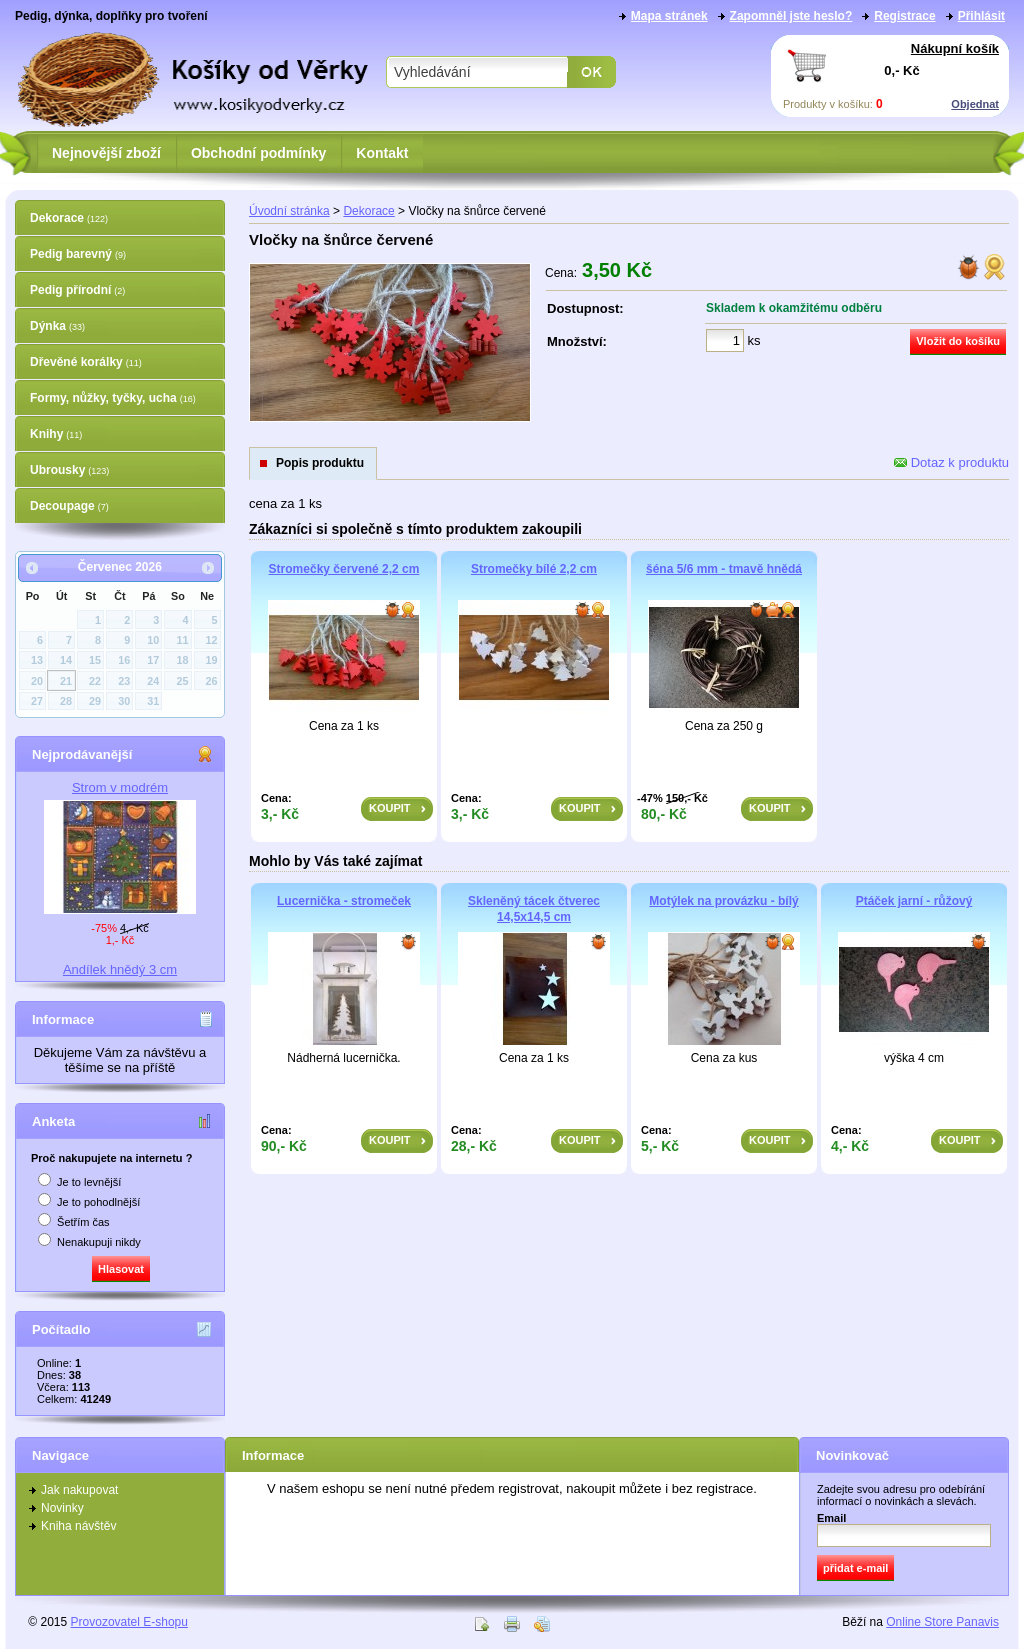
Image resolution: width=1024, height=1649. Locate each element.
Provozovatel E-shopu (129, 1622)
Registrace (904, 16)
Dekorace (69, 218)
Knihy (56, 434)
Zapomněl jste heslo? (791, 16)
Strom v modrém (120, 787)
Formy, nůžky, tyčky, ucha (113, 398)
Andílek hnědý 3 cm (120, 969)
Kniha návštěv (78, 1526)
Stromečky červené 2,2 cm (344, 569)
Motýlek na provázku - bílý (723, 901)
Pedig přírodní (77, 290)
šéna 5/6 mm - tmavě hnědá (724, 569)
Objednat (975, 104)
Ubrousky (69, 470)
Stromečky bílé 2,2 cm (534, 569)
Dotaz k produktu (951, 462)
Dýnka (57, 326)
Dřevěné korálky (86, 362)
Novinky (62, 1508)
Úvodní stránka (289, 211)
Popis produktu (320, 463)
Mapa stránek (669, 16)
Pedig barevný (78, 254)
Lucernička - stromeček (344, 901)
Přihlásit (981, 16)
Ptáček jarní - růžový (914, 901)
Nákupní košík (955, 48)
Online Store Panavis (942, 1622)
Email (831, 1518)
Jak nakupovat (79, 1490)
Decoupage (69, 506)
